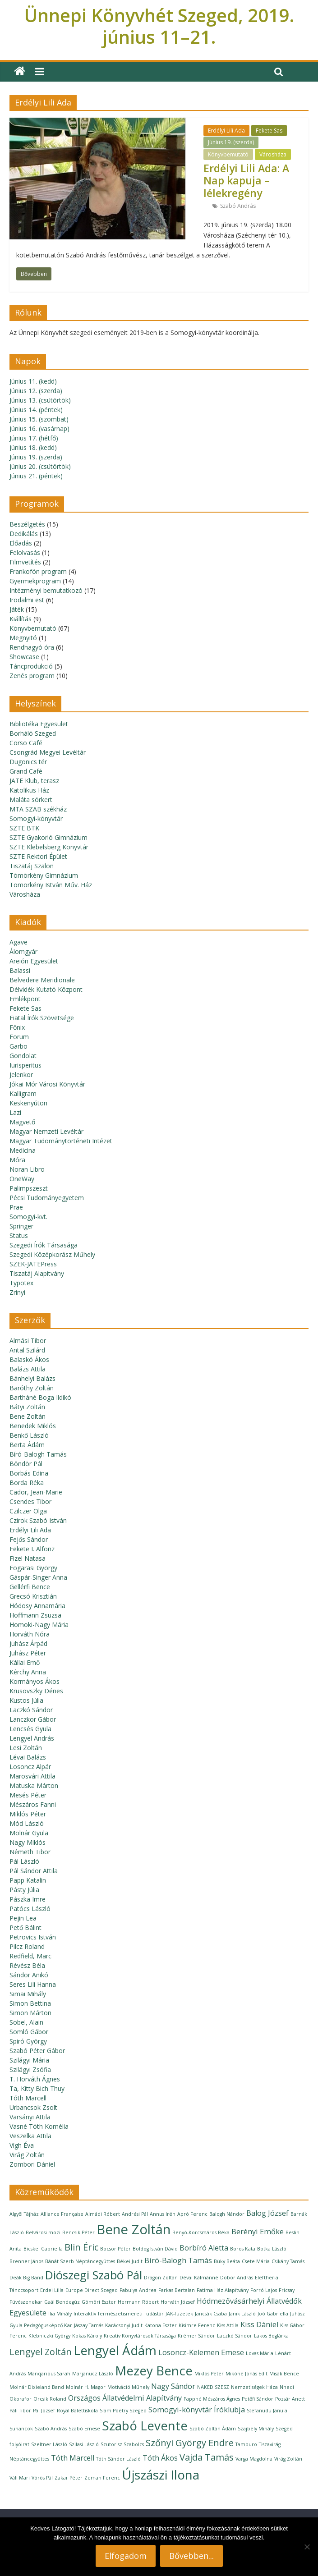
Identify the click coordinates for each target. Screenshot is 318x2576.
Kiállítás (20, 618)
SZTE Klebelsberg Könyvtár (48, 847)
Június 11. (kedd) (33, 381)
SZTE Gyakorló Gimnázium (48, 837)
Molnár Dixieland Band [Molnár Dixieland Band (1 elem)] (36, 2387)
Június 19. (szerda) (231, 142)
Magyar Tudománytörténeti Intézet (60, 1141)
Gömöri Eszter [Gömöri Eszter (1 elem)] (99, 2302)
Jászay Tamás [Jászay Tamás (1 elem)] (88, 2325)
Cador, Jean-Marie (35, 1492)
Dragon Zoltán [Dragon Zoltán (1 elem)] (161, 2277)
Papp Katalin (27, 1880)
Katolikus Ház (29, 790)
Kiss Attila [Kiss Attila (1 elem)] (228, 2325)
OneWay (21, 1178)
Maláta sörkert (30, 799)
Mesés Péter (27, 1795)
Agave (18, 942)
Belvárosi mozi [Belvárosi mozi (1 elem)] (43, 2232)
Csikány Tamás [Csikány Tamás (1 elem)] (288, 2261)
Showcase (24, 656)
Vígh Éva (21, 2145)
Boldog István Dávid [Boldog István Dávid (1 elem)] (155, 2249)
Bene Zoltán (27, 1416)
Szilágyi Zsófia (30, 2069)
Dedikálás (23, 533)
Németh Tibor (30, 1851)
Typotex (21, 1283)
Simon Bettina (30, 2003)
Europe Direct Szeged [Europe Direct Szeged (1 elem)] (91, 2290)
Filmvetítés (25, 562)
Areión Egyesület (33, 961)
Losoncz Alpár (30, 1766)
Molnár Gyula (28, 1833)
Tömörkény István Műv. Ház (50, 884)
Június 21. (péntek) (36, 476)
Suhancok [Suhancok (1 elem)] (21, 2428)
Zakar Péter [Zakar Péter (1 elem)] (69, 2478)
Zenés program (32, 675)
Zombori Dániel (32, 2164)
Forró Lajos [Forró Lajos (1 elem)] (263, 2290)
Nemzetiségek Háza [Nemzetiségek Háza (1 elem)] (254, 2387)
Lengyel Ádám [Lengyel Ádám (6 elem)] (115, 2350)
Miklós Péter (27, 1814)
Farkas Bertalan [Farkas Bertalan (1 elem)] (176, 2290)
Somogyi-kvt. (28, 1216)
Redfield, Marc (30, 1956)
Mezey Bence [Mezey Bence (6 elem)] (154, 2370)
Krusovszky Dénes (36, 1691)
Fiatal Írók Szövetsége (41, 1017)
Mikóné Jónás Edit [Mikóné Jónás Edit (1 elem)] (246, 2373)
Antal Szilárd (27, 1350)
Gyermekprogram (35, 581)
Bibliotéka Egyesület (38, 724)
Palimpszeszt (28, 1188)
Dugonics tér (28, 761)
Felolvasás (24, 552)
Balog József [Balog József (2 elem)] (267, 2213)
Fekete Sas (269, 130)
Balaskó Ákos (29, 1359)
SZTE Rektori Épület (38, 856)
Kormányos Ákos (34, 1681)
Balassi (19, 970)
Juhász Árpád (28, 1643)
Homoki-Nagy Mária (39, 1624)
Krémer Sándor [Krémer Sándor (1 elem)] (196, 2336)
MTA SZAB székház (38, 809)
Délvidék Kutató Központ (46, 989)
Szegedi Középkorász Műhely (52, 1254)
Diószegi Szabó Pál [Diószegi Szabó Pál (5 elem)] (93, 2275)
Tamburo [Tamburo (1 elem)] (246, 2444)
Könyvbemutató (228, 154)
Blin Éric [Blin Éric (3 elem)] (81, 2247)
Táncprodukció (31, 666)
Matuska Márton (33, 1785)
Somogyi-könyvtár (36, 818)
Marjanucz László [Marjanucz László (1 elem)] (92, 2373)
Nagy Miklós (27, 1842)
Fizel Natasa (27, 1558)
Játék (16, 609)
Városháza (272, 154)
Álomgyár (23, 951)
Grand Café (25, 771)
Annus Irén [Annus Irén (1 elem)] (162, 2214)
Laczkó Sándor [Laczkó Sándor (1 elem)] (234, 2336)
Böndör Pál (25, 1463)
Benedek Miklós (32, 1425)
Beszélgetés (27, 524)
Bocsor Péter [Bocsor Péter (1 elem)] (115, 2249)
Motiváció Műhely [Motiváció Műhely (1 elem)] (128, 2387)
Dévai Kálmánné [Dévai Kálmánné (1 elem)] (199, 2277)
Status (18, 1235)
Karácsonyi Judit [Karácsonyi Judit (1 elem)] (124, 2325)
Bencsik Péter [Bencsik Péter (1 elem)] (78, 2232)
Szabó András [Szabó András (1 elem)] (51, 2428)
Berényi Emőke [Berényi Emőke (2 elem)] (257, 2232)
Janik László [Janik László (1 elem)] (242, 2313)
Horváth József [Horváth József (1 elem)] (178, 2302)
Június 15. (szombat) (39, 419)
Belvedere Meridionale (42, 980)
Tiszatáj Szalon (31, 866)
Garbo (18, 1046)
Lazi (15, 1112)
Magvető (22, 1122)
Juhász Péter (27, 1653)
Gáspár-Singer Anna (38, 1577)
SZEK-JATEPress (33, 1264)
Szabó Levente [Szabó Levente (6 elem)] (145, 2425)
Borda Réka (26, 1482)
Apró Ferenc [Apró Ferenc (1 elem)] (192, 2214)
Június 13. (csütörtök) (40, 400)
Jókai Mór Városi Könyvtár (47, 1084)
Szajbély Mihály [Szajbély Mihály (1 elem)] (256, 2428)
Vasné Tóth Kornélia (39, 2126)
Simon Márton (30, 2012)
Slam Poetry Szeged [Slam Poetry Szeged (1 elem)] (123, 2410)
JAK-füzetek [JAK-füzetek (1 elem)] (179, 2313)
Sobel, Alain (26, 2022)
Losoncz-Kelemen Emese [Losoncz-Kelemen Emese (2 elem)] (201, 2352)
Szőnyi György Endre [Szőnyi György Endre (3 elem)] (190, 2443)
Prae (16, 1207)
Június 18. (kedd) (33, 447)
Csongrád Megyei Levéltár (47, 752)
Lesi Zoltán (25, 1747)
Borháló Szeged (32, 733)
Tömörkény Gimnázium (43, 875)
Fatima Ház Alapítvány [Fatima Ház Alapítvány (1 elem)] (223, 2290)
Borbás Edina (28, 1473)
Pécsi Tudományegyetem (46, 1197)
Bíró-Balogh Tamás (38, 1454)
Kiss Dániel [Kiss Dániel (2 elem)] (259, 2324)
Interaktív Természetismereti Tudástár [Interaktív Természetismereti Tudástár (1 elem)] (119, 2313)
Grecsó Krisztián (33, 1596)
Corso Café (25, 742)
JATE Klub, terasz (34, 780)
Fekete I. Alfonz (32, 1549)
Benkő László (29, 1435)
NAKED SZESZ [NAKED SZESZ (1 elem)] (213, 2387)
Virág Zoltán (27, 2154)
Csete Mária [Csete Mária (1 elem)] (256, 2261)
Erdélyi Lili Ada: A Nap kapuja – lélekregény (246, 180)
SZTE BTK (24, 828)
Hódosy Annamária (37, 1605)
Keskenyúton (28, 1103)
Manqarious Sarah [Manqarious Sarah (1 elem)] (49, 2373)
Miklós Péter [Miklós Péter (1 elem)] (209, 2373)
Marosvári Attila (32, 1776)
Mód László (26, 1823)
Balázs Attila (27, 1369)
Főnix (17, 1027)
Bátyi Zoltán (27, 1407)
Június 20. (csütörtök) (40, 466)
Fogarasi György (33, 1567)
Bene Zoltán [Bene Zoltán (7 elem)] (134, 2229)
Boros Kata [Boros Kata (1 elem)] (242, 2249)
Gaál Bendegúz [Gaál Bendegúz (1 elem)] (62, 2302)
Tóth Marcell (27, 2098)
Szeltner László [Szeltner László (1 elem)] (49, 2444)
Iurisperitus (25, 1065)
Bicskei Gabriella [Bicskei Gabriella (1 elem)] (43, 2249)
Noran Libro (27, 1169)
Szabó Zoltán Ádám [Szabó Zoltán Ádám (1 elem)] (212, 2428)
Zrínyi (17, 1292)
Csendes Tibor (30, 1501)
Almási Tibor (27, 1340)
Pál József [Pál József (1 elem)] (44, 2410)
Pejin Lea (23, 1918)
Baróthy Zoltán (31, 1388)
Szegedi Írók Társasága (43, 1245)
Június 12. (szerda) (35, 390)
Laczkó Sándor (31, 1709)
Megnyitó (23, 637)
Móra (17, 1159)
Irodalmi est (26, 600)
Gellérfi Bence (29, 1586)
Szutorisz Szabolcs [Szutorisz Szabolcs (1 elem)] (122, 2444)
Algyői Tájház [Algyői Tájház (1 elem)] (24, 2214)
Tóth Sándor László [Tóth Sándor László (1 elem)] (118, 2459)
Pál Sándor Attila (33, 1870)
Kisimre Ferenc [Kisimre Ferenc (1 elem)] (197, 2325)
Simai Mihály (27, 1993)
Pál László (24, 1861)
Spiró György (28, 2041)
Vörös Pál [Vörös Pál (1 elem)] (42, 2478)
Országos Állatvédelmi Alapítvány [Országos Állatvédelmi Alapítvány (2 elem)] (125, 2398)
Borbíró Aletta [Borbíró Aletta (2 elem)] (204, 2248)
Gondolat (23, 1055)
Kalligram (23, 1093)
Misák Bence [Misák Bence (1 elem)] (284, 2373)
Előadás (20, 543)
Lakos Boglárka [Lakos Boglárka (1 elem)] (271, 2336)
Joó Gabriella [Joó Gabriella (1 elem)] (273, 2313)
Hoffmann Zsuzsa (35, 1615)
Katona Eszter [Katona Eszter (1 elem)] (160, 2325)
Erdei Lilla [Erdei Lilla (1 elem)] (52, 2290)
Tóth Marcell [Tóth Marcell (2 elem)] (72, 2458)
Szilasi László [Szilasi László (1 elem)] (84, 2444)
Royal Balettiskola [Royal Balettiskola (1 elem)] (77, 2410)
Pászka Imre (27, 1899)
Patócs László (30, 1908)
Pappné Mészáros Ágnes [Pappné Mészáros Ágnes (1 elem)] (212, 2399)
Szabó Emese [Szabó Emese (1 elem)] (84, 2428)
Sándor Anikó (28, 1975)
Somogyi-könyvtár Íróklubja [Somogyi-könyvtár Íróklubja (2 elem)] (196, 2410)
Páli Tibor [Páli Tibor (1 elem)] (20, 2410)
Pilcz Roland (27, 1946)
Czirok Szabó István (38, 1520)
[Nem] (306, 2546)
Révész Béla (27, 1965)
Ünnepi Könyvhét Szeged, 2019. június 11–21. (159, 26)
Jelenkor (21, 1074)
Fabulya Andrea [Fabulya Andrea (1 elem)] (138, 2290)
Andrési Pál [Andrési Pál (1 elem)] (135, 2214)
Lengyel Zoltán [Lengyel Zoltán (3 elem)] (40, 2352)
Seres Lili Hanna (32, 1984)
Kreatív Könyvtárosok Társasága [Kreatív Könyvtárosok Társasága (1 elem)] (140, 2336)
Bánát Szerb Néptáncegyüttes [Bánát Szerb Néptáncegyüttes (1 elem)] (80, 2261)
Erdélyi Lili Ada (226, 130)
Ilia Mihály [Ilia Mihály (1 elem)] (60, 2313)
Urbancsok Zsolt (33, 2107)
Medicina (22, 1150)
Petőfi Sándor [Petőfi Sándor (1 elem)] (257, 2399)
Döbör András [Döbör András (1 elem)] (236, 2277)
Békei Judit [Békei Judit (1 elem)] (130, 2261)
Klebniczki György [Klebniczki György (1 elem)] (49, 2336)
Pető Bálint (25, 1927)
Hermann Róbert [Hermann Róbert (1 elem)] (138, 2302)
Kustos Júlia (26, 1700)
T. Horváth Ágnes (34, 2079)
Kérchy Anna (27, 1672)
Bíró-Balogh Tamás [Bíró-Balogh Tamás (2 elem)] (178, 2260)
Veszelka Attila (30, 2135)
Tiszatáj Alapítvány (36, 1273)
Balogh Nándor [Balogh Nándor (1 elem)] (226, 2214)
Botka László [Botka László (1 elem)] (271, 2249)
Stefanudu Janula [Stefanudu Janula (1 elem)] (267, 2410)
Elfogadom (126, 2555)
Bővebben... (191, 2555)
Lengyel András (31, 1738)
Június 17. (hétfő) (33, 438)
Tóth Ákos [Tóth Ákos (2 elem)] (160, 2458)
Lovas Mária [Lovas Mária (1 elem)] (259, 2353)
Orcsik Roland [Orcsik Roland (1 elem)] (49, 2399)
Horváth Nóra (29, 1634)
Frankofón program (38, 571)
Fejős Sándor (28, 1539)
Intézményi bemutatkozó (46, 590)
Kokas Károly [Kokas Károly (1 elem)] (87, 2336)
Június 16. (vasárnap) (39, 428)
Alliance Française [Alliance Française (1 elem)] (62, 2214)
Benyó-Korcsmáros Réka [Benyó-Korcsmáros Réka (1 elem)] (201, 2232)
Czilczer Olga (28, 1511)
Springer (21, 1226)
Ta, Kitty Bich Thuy (37, 2088)
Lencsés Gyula (30, 1728)
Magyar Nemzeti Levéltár (46, 1131)
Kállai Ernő (24, 1662)
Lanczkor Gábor (32, 1719)
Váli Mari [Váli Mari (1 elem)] (19, 2478)
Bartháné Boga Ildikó (40, 1397)
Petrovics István (32, 1937)
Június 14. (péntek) (36, 409)
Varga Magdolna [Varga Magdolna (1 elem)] (253, 2459)
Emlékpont (25, 999)
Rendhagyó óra (31, 647)
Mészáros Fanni (32, 1804)
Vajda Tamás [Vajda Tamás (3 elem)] (207, 2457)
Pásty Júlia (24, 1889)
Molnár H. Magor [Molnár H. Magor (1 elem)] (86, 2387)
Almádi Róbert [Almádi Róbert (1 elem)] (102, 2214)
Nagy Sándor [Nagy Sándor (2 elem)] (173, 2386)
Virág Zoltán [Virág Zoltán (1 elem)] (288, 2459)
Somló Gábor (28, 2031)
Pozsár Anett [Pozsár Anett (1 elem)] (290, 2399)
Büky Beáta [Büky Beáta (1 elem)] (227, 2261)
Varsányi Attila (30, 2117)
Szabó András (238, 206)
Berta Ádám (27, 1444)
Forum (19, 1036)
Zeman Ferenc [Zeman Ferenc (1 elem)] (102, 2478)
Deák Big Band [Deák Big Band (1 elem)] (26, 2277)
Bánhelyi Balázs (32, 1378)
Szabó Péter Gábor (37, 2050)
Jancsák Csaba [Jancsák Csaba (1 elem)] (211, 2313)
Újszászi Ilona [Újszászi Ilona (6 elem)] (160, 2474)
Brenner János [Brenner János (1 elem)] (26, 2261)
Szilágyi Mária (29, 2060)
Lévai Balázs (27, 1757)
